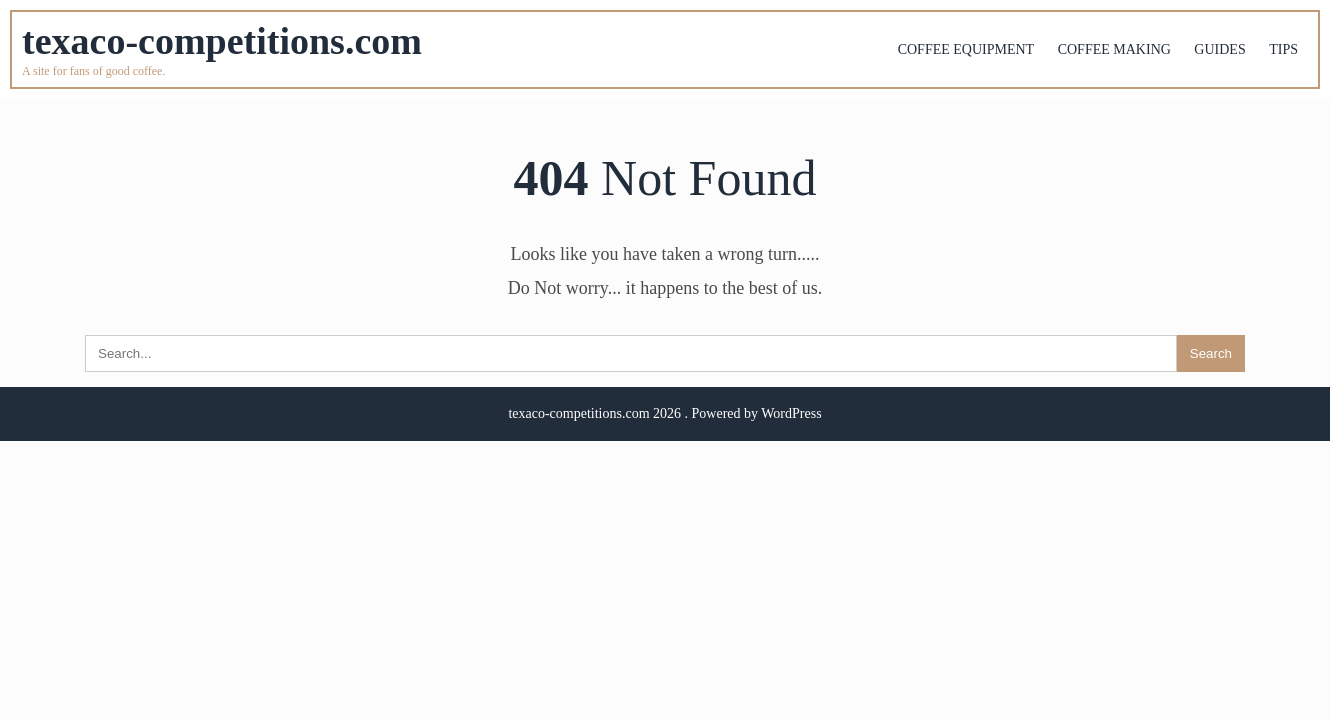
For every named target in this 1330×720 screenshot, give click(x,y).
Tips (1283, 49)
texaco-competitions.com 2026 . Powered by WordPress (664, 413)
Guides (1219, 49)
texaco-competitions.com (222, 41)
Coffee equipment (966, 49)
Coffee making (1114, 49)
